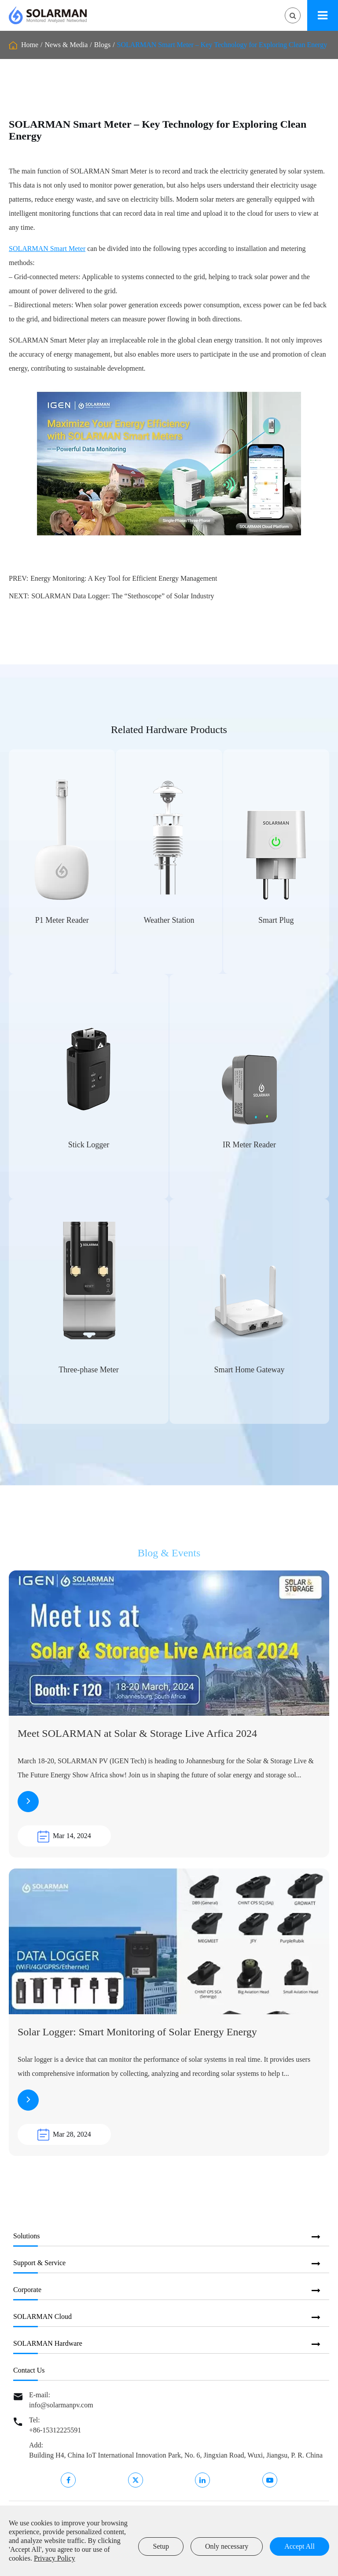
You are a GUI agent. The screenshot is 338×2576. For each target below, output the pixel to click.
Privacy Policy (54, 2558)
